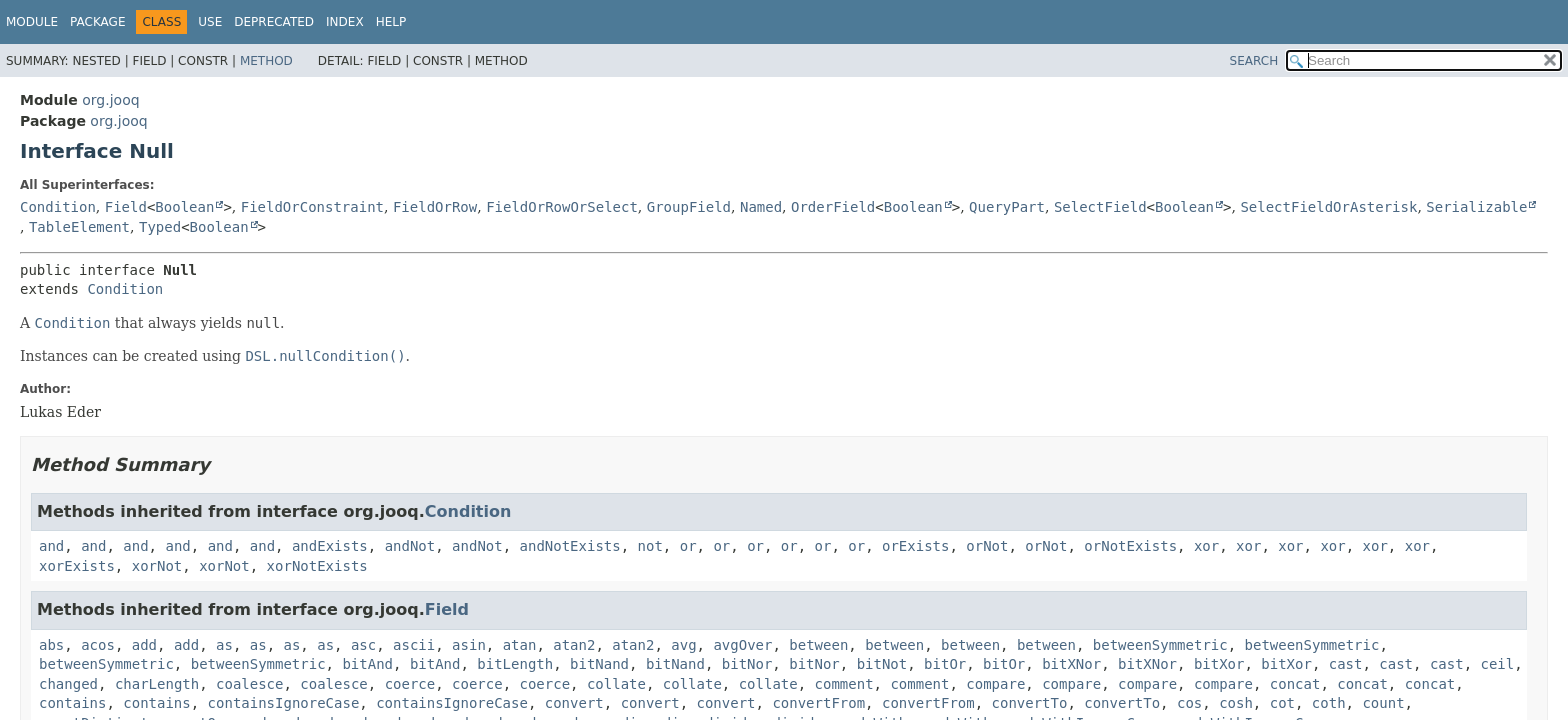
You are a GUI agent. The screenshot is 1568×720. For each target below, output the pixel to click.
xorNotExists (317, 566)
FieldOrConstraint (312, 207)
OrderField (833, 207)
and (51, 546)
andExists (330, 546)
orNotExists (1130, 546)
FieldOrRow (435, 207)
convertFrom (818, 703)
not (650, 546)
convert (574, 703)
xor (1206, 546)
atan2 (574, 645)
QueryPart (1007, 207)
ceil (1497, 664)
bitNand (599, 664)
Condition (58, 207)
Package (97, 22)
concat (1295, 684)
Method (266, 61)
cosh (1236, 703)
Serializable (1476, 207)
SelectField (1100, 207)
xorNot (157, 566)
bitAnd (367, 664)
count (1383, 703)
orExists (915, 546)
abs (51, 645)
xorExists (77, 566)
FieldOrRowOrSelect (562, 207)
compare (995, 684)
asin (469, 645)
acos (98, 645)
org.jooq (110, 100)
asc (363, 645)
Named (761, 207)
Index (345, 22)
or (688, 546)
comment (844, 684)
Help (391, 22)
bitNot (882, 664)
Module (32, 22)
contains (72, 703)
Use (210, 22)
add (144, 645)
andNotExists (570, 546)
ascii (414, 645)
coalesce (249, 684)
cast (1346, 664)
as (224, 645)
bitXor (1219, 664)
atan (520, 645)
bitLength (515, 664)
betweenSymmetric (1160, 645)
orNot (987, 546)
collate (616, 684)
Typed (160, 227)
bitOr (945, 664)
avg (683, 645)
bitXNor (1071, 664)
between (818, 645)
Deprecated (274, 22)
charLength (157, 684)
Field (126, 207)
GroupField (689, 207)
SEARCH (1254, 61)
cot (1282, 703)
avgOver (742, 645)
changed (68, 684)
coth (1329, 703)
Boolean (184, 207)
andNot (410, 546)
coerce (410, 684)
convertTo (1030, 703)
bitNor (747, 664)
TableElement (79, 227)
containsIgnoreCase (284, 703)
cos (1189, 703)
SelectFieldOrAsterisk (1328, 207)
